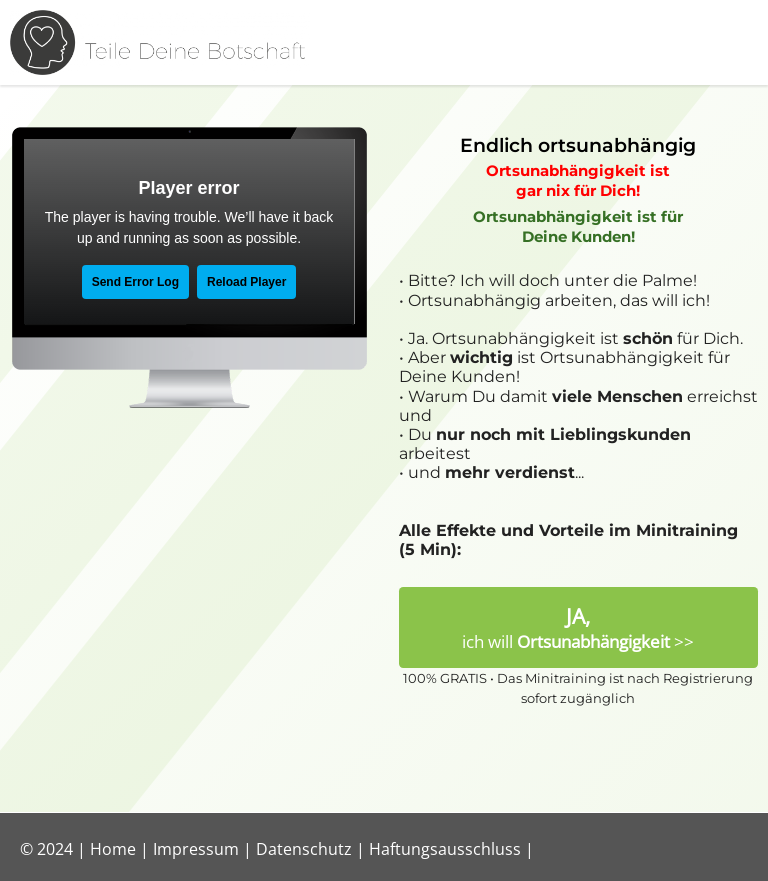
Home (113, 849)
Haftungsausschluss (445, 849)
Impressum (196, 849)
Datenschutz (304, 849)
